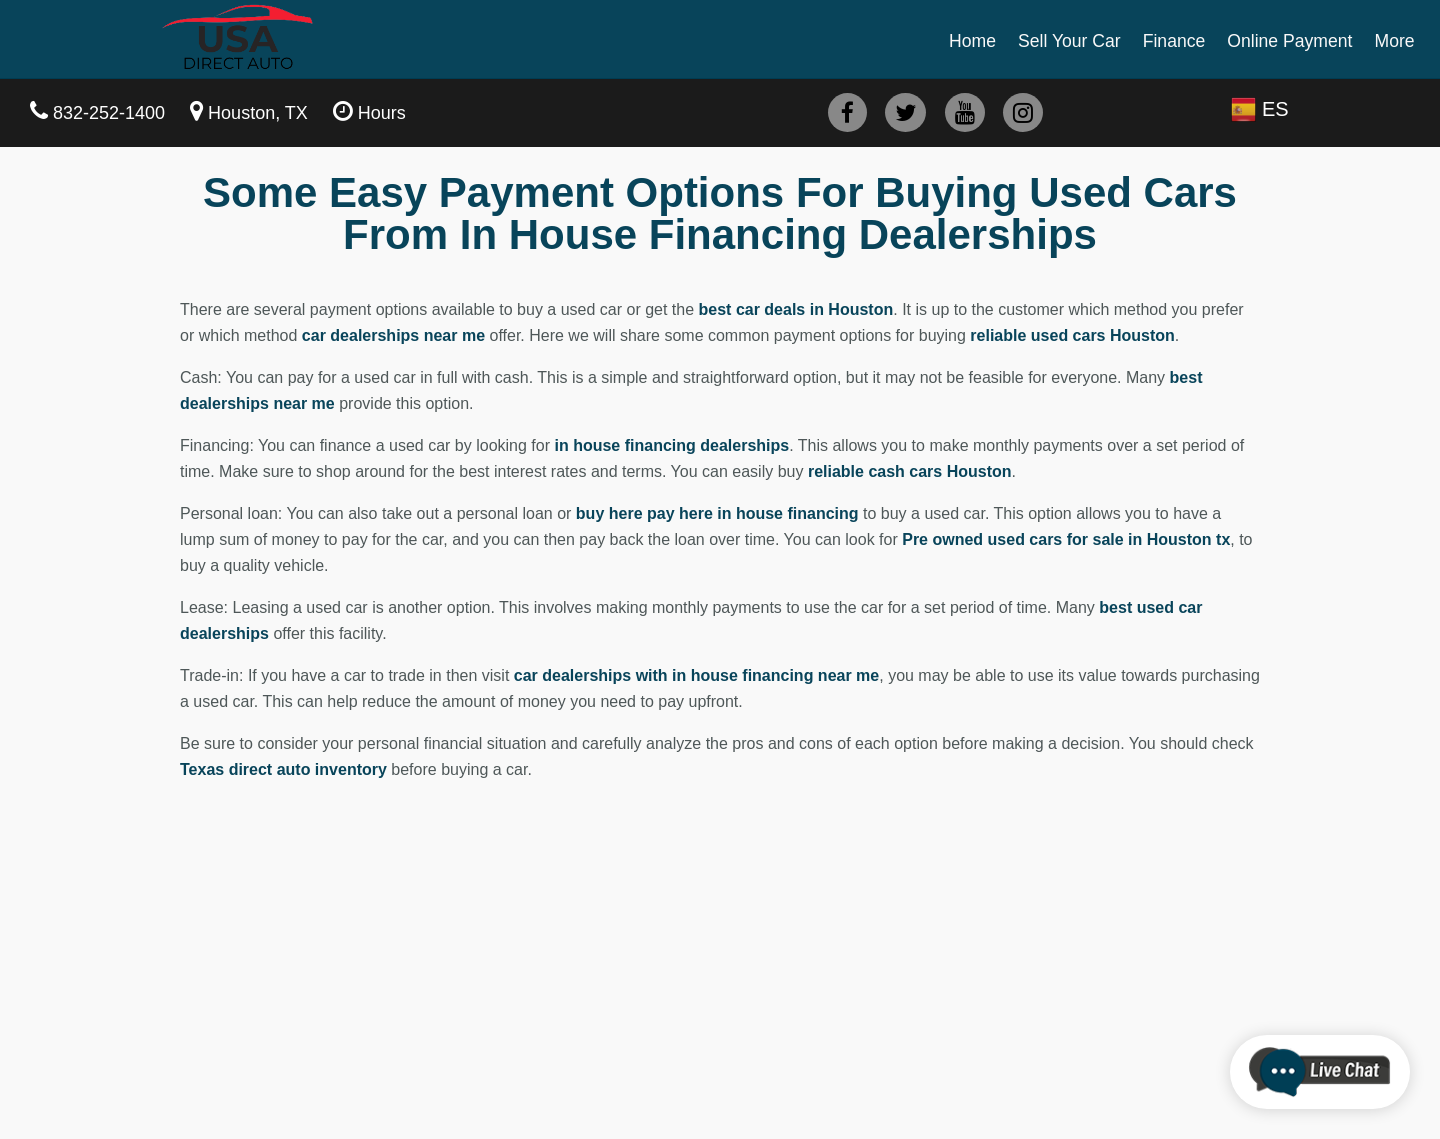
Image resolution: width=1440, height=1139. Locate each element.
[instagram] (1023, 112)
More (1394, 41)
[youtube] (965, 112)
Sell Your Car (1069, 41)
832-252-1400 (109, 113)
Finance (1174, 41)
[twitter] (905, 112)
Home (972, 41)
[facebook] (847, 112)
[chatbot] (1320, 1072)
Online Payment (1289, 41)
